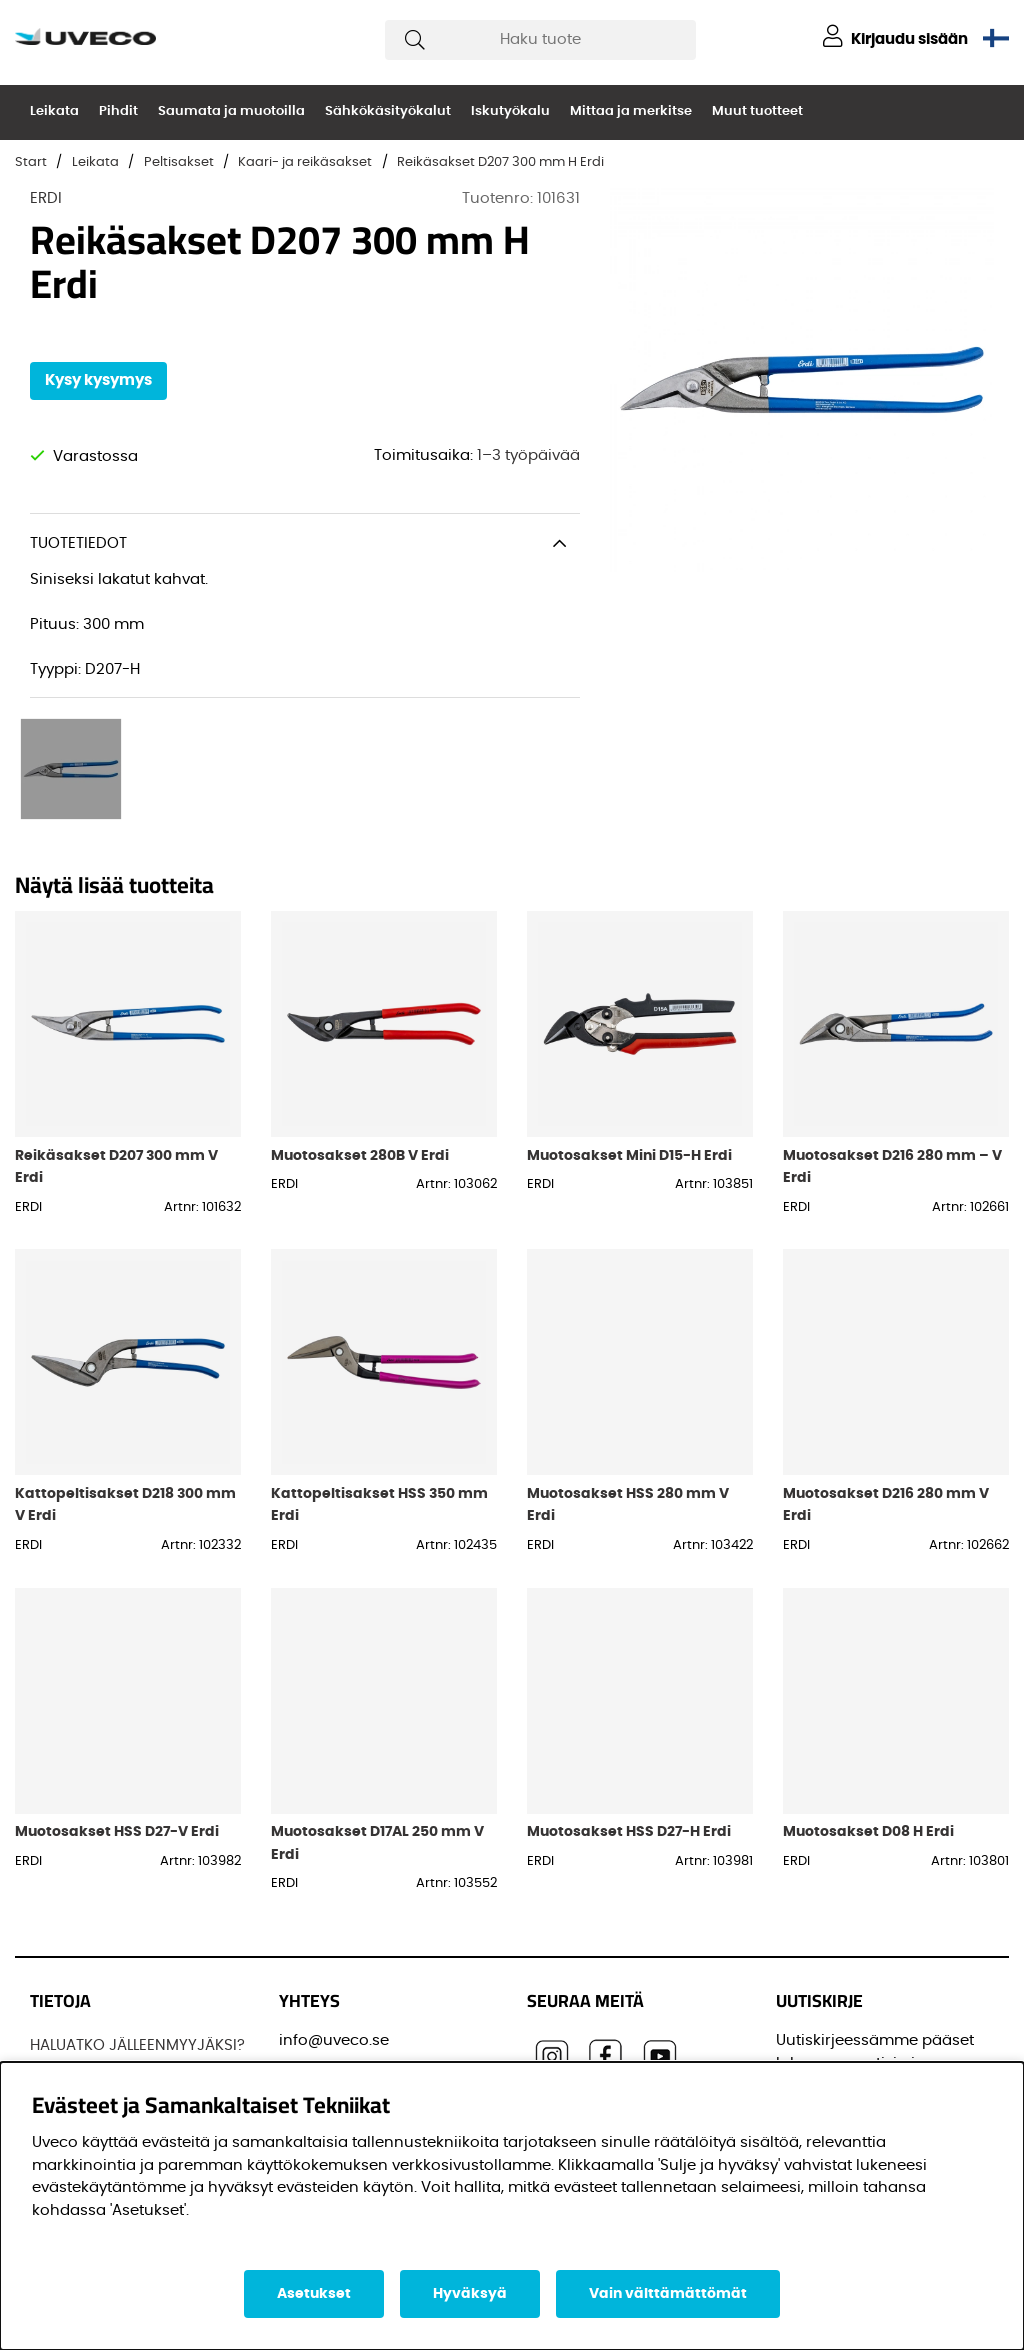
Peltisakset (179, 162)
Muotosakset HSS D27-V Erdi (117, 1705)
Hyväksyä (470, 2294)
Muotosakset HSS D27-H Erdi (629, 1705)
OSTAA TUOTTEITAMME (111, 2032)
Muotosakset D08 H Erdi (868, 1705)
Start (31, 162)
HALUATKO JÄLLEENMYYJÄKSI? (137, 1919)
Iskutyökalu (510, 111)
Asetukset (314, 2294)
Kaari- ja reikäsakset (305, 162)
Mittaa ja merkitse (631, 111)
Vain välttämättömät (668, 2294)
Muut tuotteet (757, 111)
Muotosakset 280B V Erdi (360, 1029)
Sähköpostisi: (832, 2019)
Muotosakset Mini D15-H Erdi (629, 1029)
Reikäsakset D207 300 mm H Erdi (500, 162)
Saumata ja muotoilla (231, 111)
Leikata (54, 111)
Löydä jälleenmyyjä (101, 1994)
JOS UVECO (72, 1957)
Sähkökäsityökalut (388, 111)
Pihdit (118, 111)
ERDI (46, 198)
